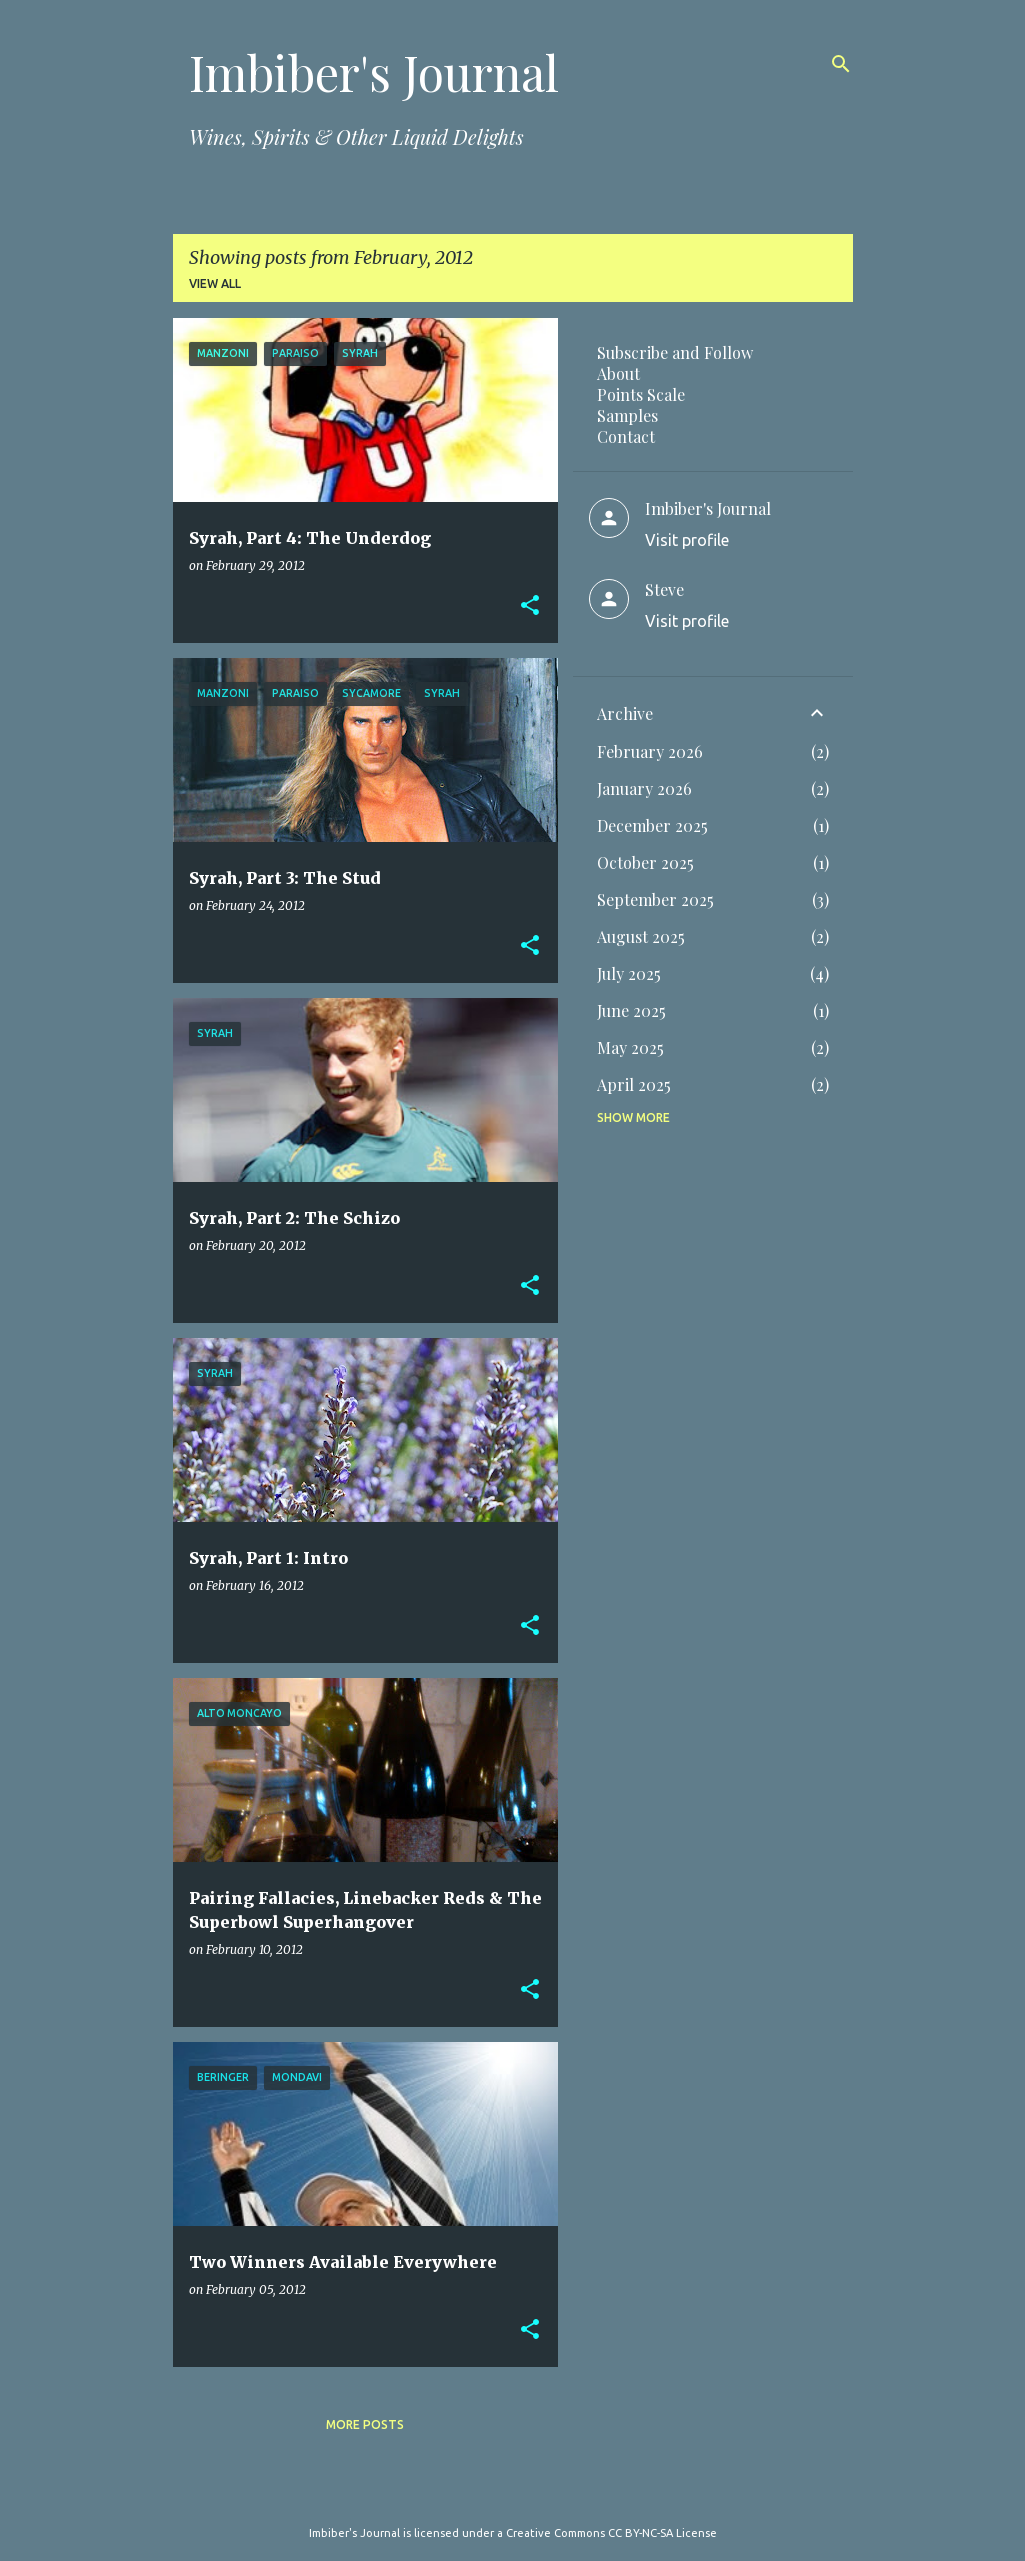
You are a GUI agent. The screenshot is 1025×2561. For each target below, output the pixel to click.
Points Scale (641, 394)
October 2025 (645, 862)
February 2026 (650, 751)
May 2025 (630, 1047)
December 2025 (652, 825)
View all (215, 283)
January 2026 (644, 788)
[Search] (841, 64)
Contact (626, 436)
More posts (365, 2424)
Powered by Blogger (513, 2492)
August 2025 (641, 936)
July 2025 (629, 973)
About (618, 373)
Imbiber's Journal (374, 72)
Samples (627, 415)
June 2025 (631, 1010)
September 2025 (655, 899)
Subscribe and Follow (675, 352)
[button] (530, 606)
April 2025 (634, 1084)
